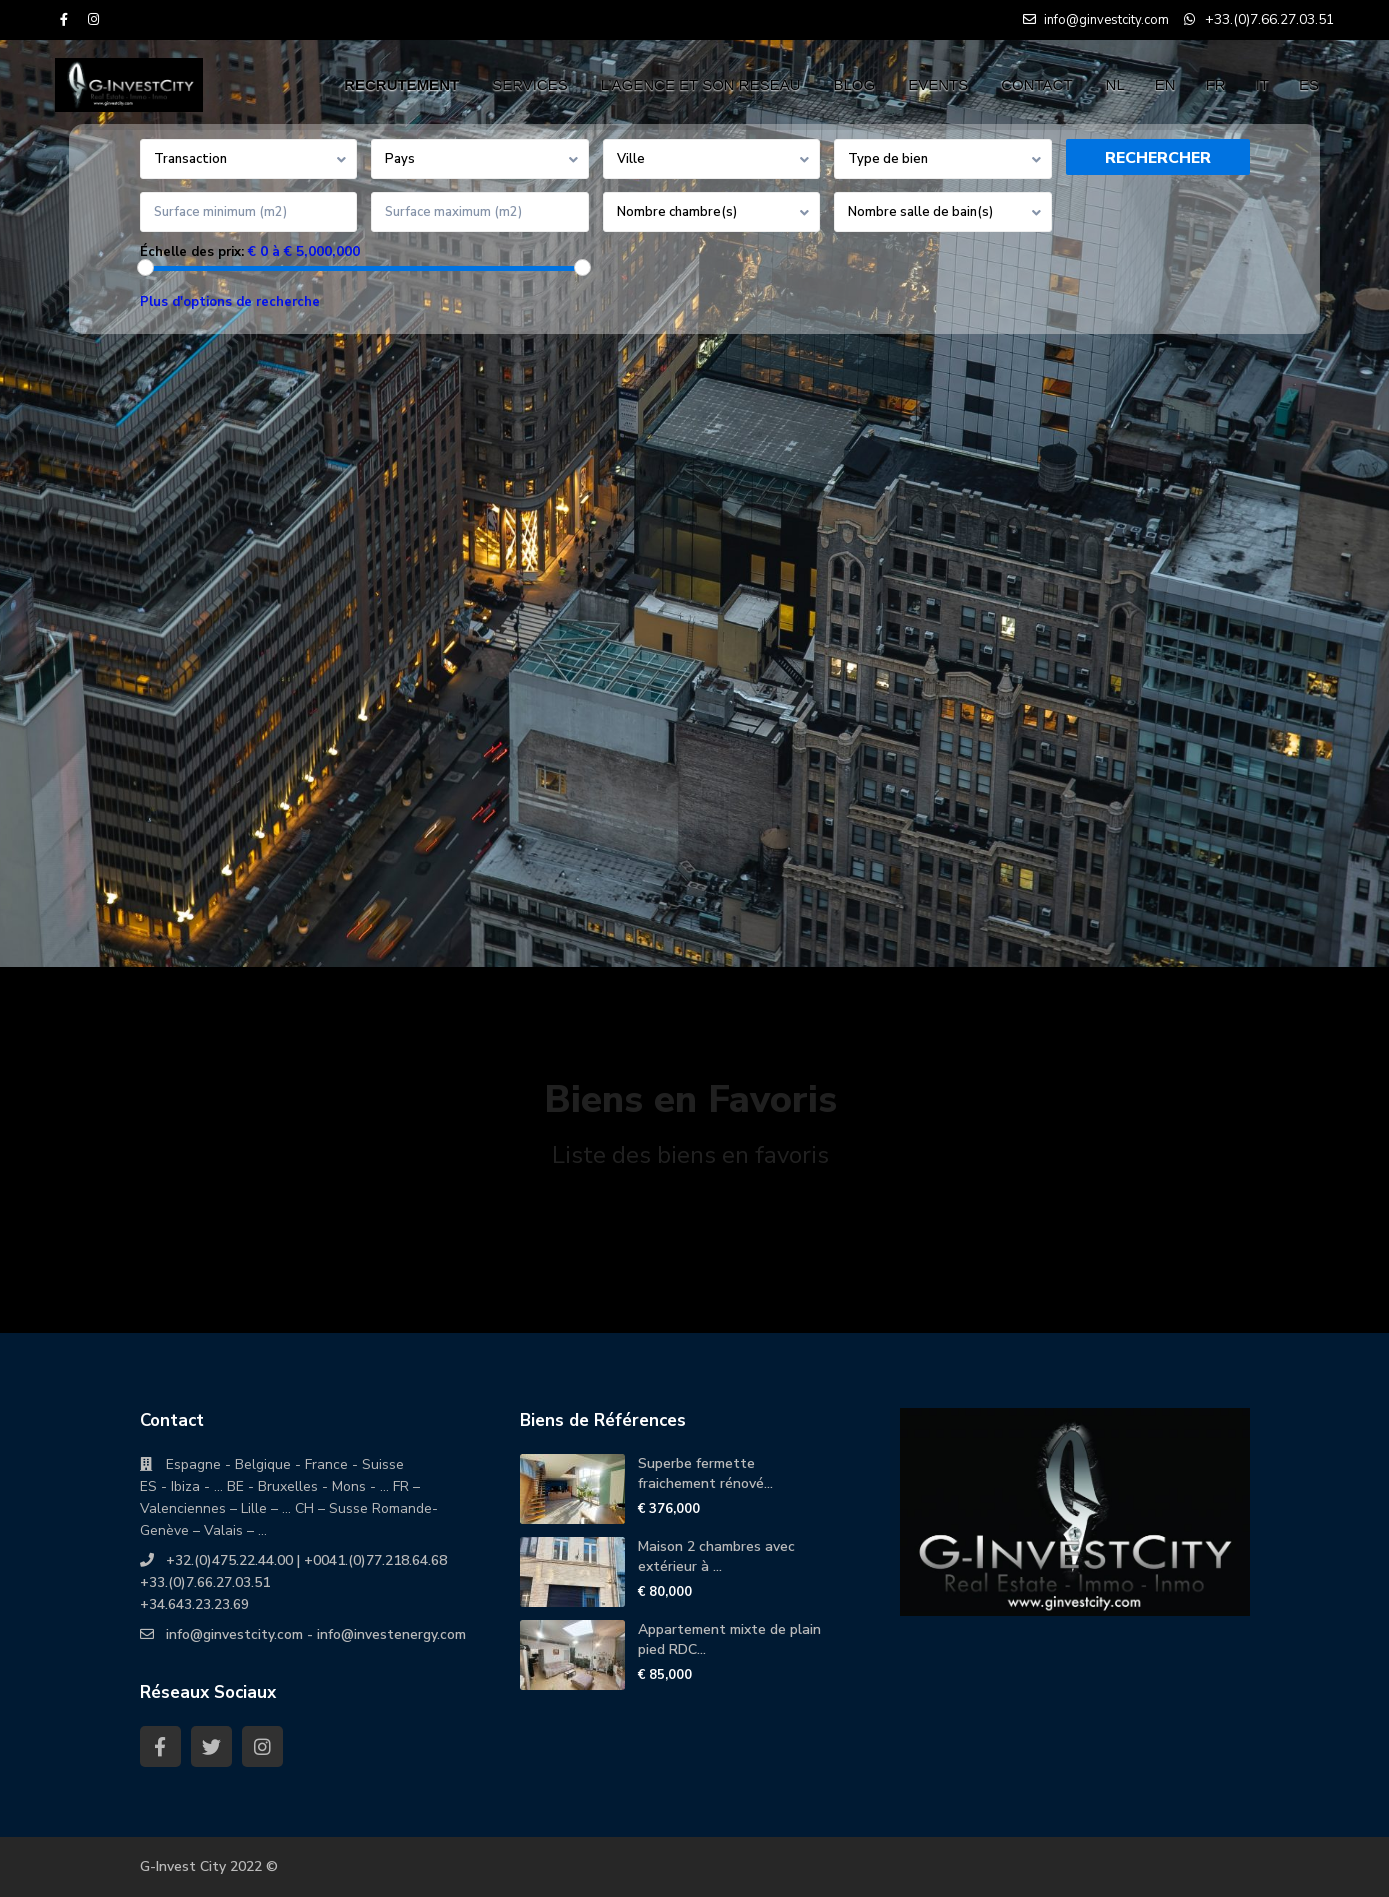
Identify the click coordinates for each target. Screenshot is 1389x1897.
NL (1115, 84)
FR (1216, 84)
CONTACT (1036, 84)
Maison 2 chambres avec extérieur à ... (716, 1556)
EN (1165, 84)
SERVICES (530, 84)
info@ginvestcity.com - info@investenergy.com (316, 1634)
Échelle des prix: (192, 252)
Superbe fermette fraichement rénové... (705, 1473)
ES (1309, 84)
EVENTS (938, 84)
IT (1262, 84)
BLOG (855, 84)
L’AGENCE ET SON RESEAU (701, 84)
